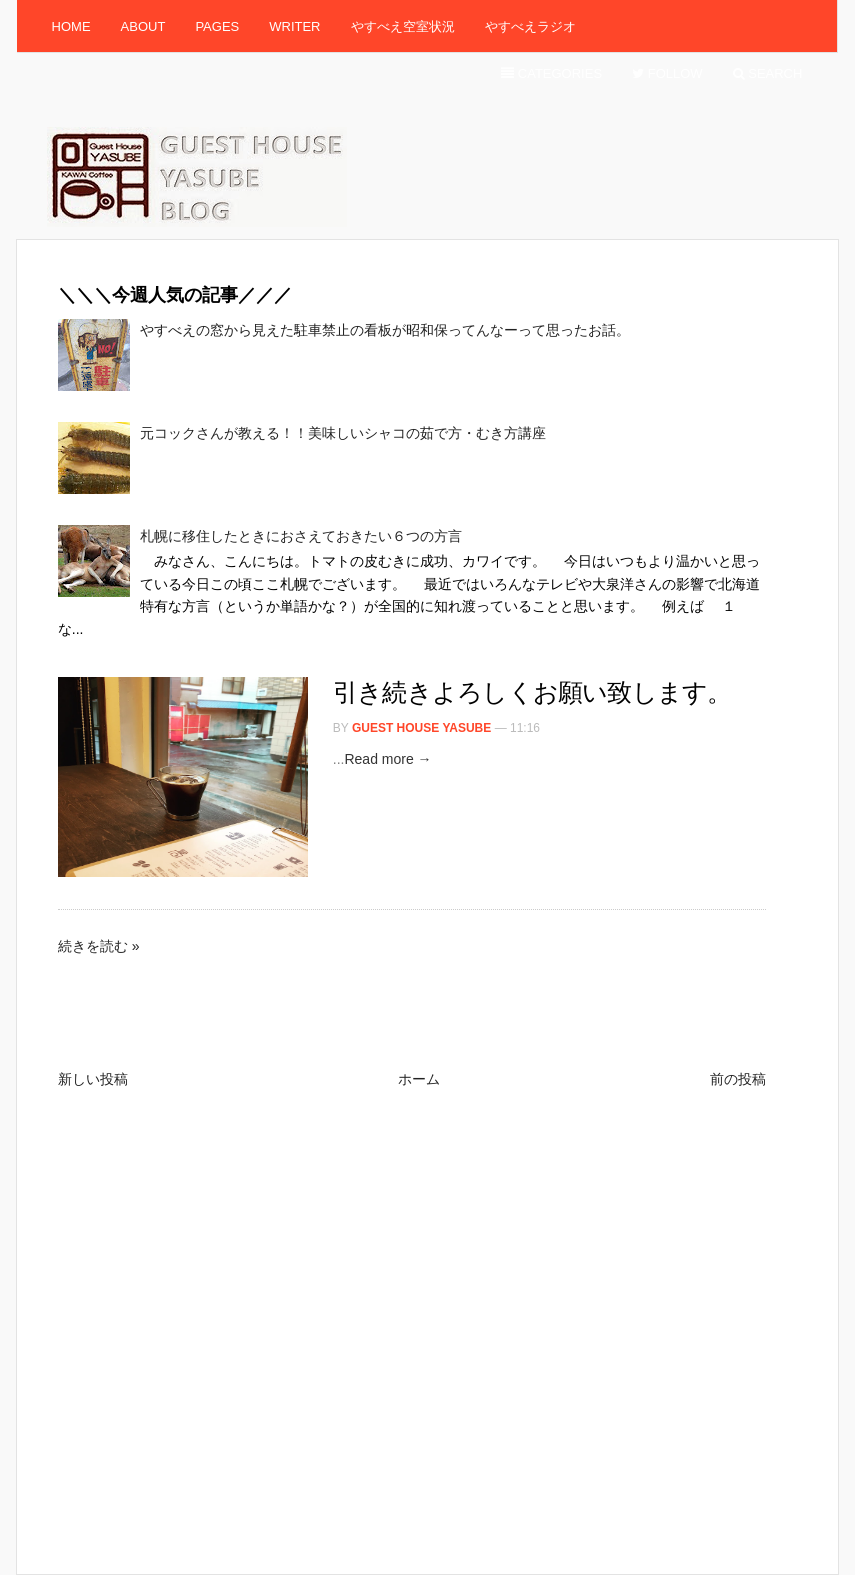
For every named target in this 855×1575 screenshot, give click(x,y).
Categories (551, 73)
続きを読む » (99, 946)
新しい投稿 (93, 1079)
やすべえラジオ (530, 26)
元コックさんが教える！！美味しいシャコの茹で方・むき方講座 (343, 433)
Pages (217, 26)
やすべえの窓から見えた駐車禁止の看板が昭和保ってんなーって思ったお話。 (385, 330)
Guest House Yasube (421, 728)
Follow (667, 73)
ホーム (419, 1079)
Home (71, 26)
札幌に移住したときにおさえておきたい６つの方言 (301, 536)
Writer (294, 26)
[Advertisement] (422, 658)
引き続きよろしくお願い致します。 (532, 692)
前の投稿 (738, 1079)
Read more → (387, 759)
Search (768, 73)
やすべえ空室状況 (403, 26)
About (143, 26)
